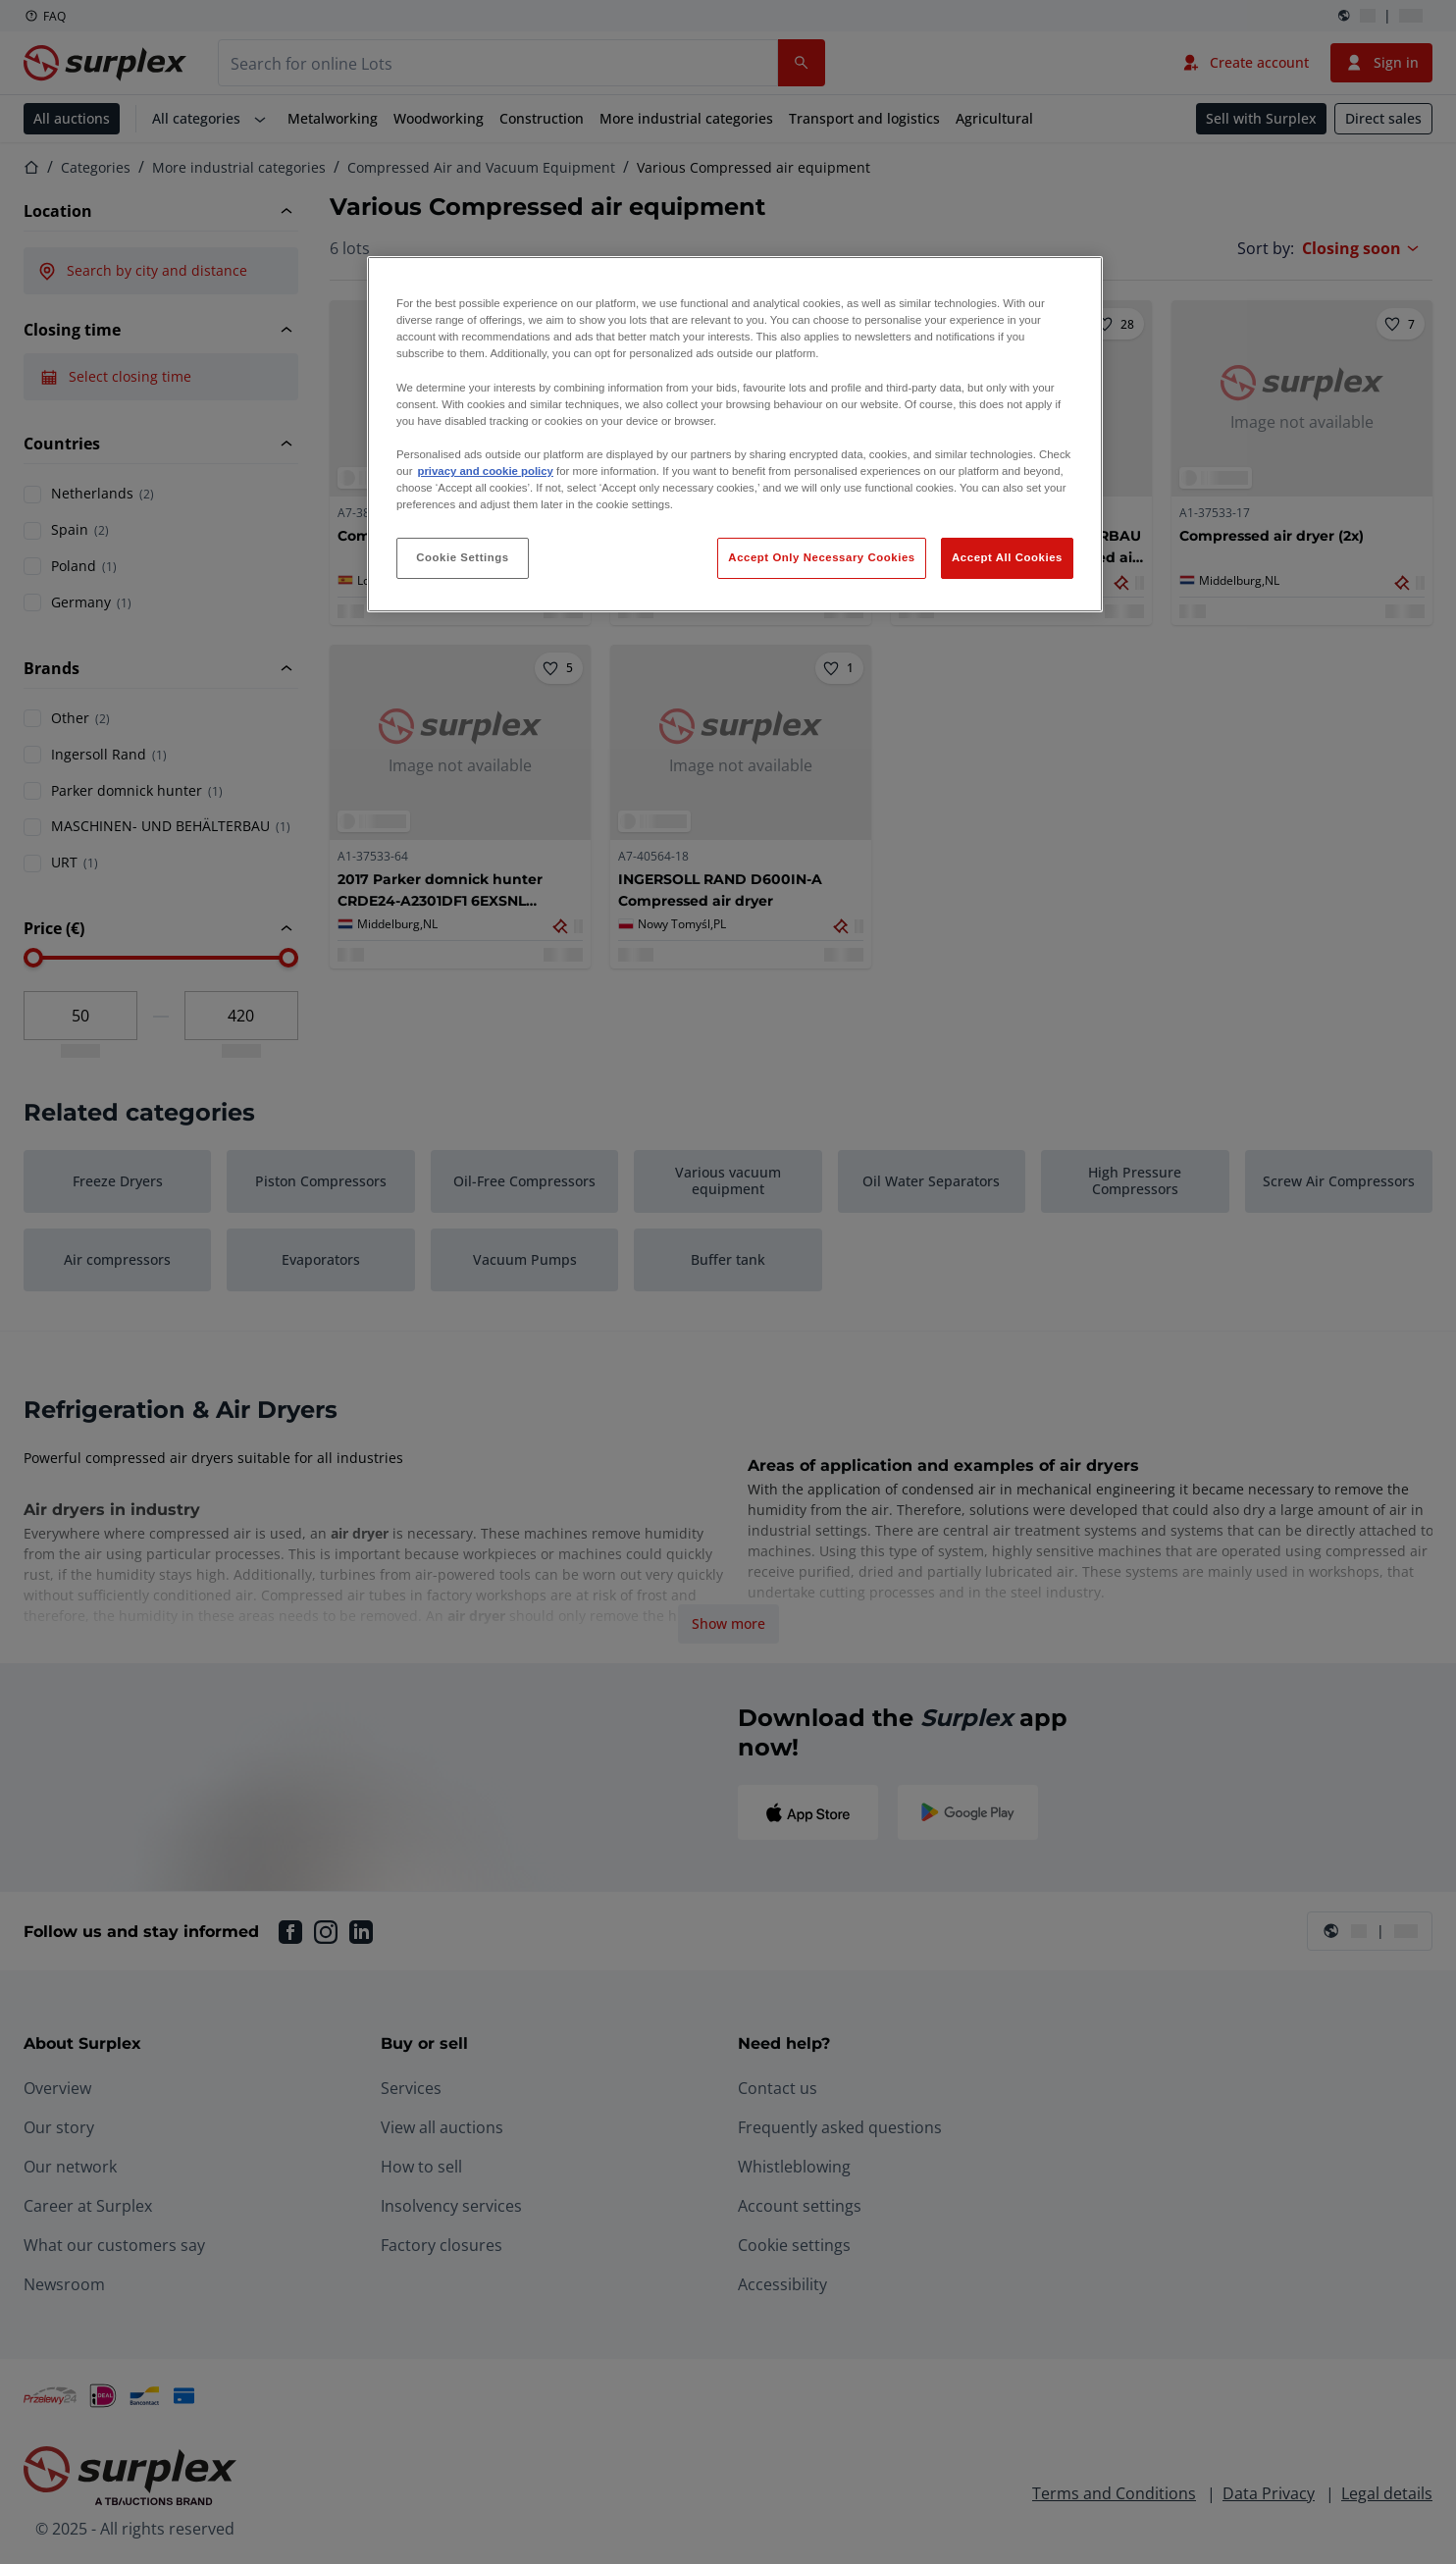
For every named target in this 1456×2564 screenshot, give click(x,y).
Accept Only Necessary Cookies (821, 557)
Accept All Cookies (1007, 557)
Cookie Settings (462, 557)
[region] (735, 434)
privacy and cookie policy (484, 471)
